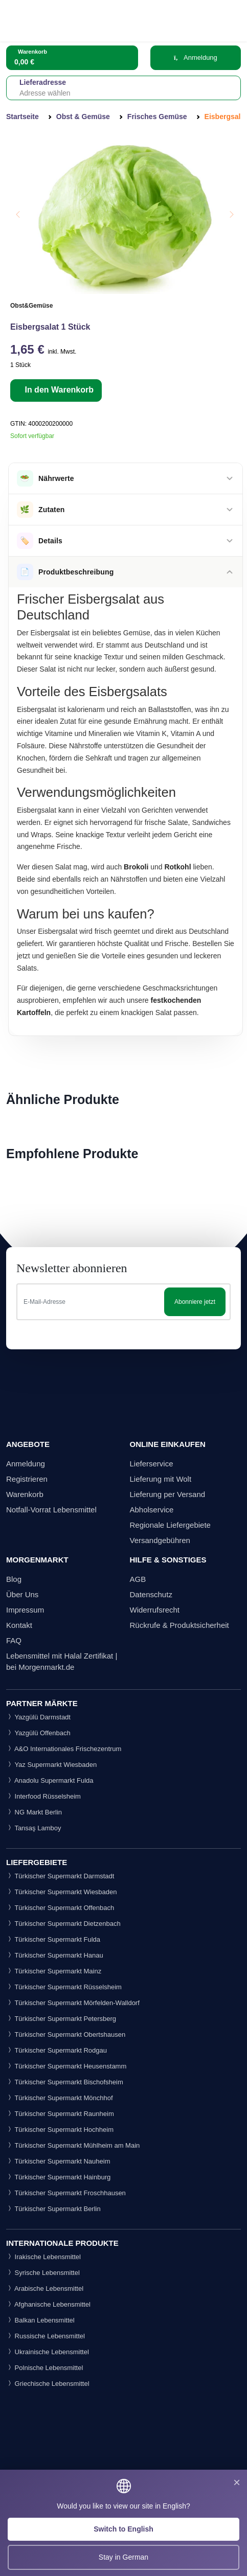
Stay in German (123, 2557)
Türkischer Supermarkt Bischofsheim (64, 2082)
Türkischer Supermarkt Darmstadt (60, 1876)
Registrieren (27, 1479)
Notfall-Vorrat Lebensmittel (51, 1509)
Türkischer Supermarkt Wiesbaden (61, 1892)
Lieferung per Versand (168, 1494)
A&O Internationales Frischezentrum (63, 1749)
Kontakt (19, 1625)
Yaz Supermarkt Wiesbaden (51, 1764)
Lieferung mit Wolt (161, 1479)
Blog (13, 1579)
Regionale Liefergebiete (170, 1525)
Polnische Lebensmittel (44, 2368)
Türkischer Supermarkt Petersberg (61, 2018)
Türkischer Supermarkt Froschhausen (66, 2193)
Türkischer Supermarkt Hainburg (58, 2177)
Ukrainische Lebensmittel (47, 2352)
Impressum (25, 1609)
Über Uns (22, 1594)
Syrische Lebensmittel (43, 2272)
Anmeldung (195, 57)
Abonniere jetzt (194, 1301)
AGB (138, 1579)
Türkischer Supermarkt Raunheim (60, 2114)
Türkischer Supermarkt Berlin (53, 2209)
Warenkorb (24, 1494)
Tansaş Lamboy (33, 1828)
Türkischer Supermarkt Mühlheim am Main (73, 2145)
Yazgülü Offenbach (38, 1733)
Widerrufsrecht (155, 1609)
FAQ (13, 1640)
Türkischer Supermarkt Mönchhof (59, 2098)
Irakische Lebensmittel (43, 2257)
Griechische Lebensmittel (47, 2383)
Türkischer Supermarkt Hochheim (60, 2129)
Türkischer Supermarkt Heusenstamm (66, 2066)
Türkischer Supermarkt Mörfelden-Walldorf (73, 2003)
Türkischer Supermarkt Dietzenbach (63, 1923)
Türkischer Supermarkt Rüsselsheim (64, 1987)
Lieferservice (151, 1463)
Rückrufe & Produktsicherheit (179, 1625)
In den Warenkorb (58, 389)
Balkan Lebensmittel (40, 2320)
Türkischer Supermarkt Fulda (53, 1939)
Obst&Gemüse (31, 305)
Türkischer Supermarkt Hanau (54, 1955)
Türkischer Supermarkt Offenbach (60, 1908)
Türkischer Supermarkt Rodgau (56, 2050)
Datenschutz (151, 1594)
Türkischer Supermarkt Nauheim (58, 2161)
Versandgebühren (160, 1540)
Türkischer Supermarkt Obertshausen (65, 2034)
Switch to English (123, 2529)
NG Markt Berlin (34, 1812)
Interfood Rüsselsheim (43, 1796)
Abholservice (152, 1509)
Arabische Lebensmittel (44, 2288)
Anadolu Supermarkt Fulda (50, 1780)
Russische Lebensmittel (45, 2336)
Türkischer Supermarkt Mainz (53, 1971)
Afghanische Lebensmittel (48, 2304)
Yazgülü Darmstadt (38, 1717)
